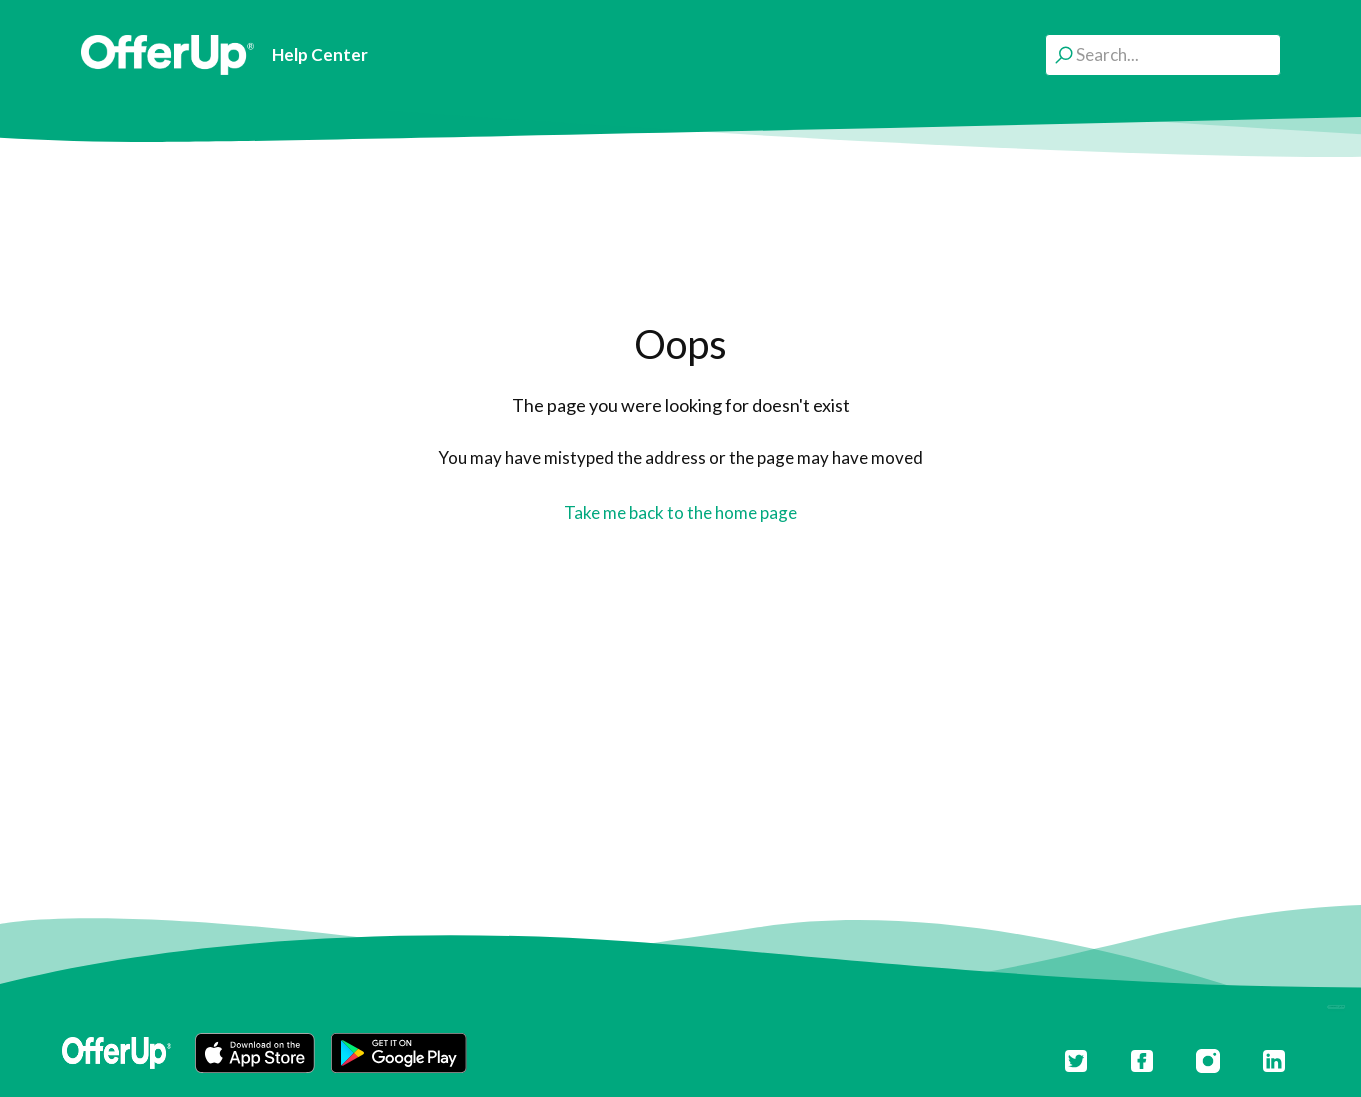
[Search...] (1163, 54)
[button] (255, 1053)
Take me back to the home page (680, 512)
